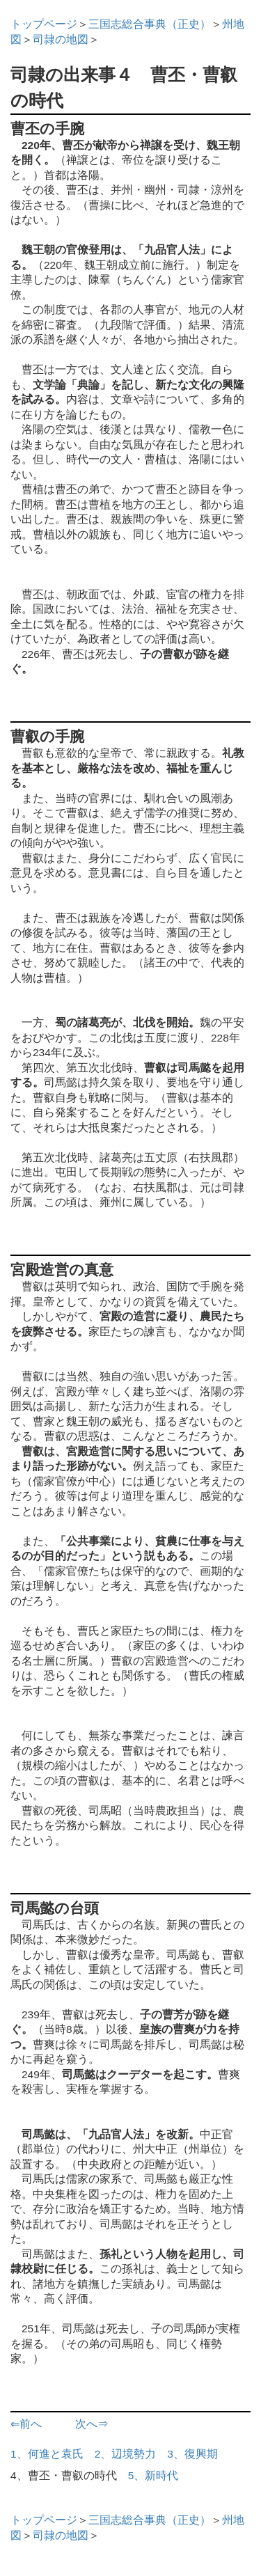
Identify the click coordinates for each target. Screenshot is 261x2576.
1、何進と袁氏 (47, 2454)
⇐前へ (26, 2424)
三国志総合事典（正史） (149, 24)
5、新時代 (153, 2475)
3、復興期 (192, 2454)
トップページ (43, 24)
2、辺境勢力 (126, 2454)
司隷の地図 (60, 39)
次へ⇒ (92, 2424)
